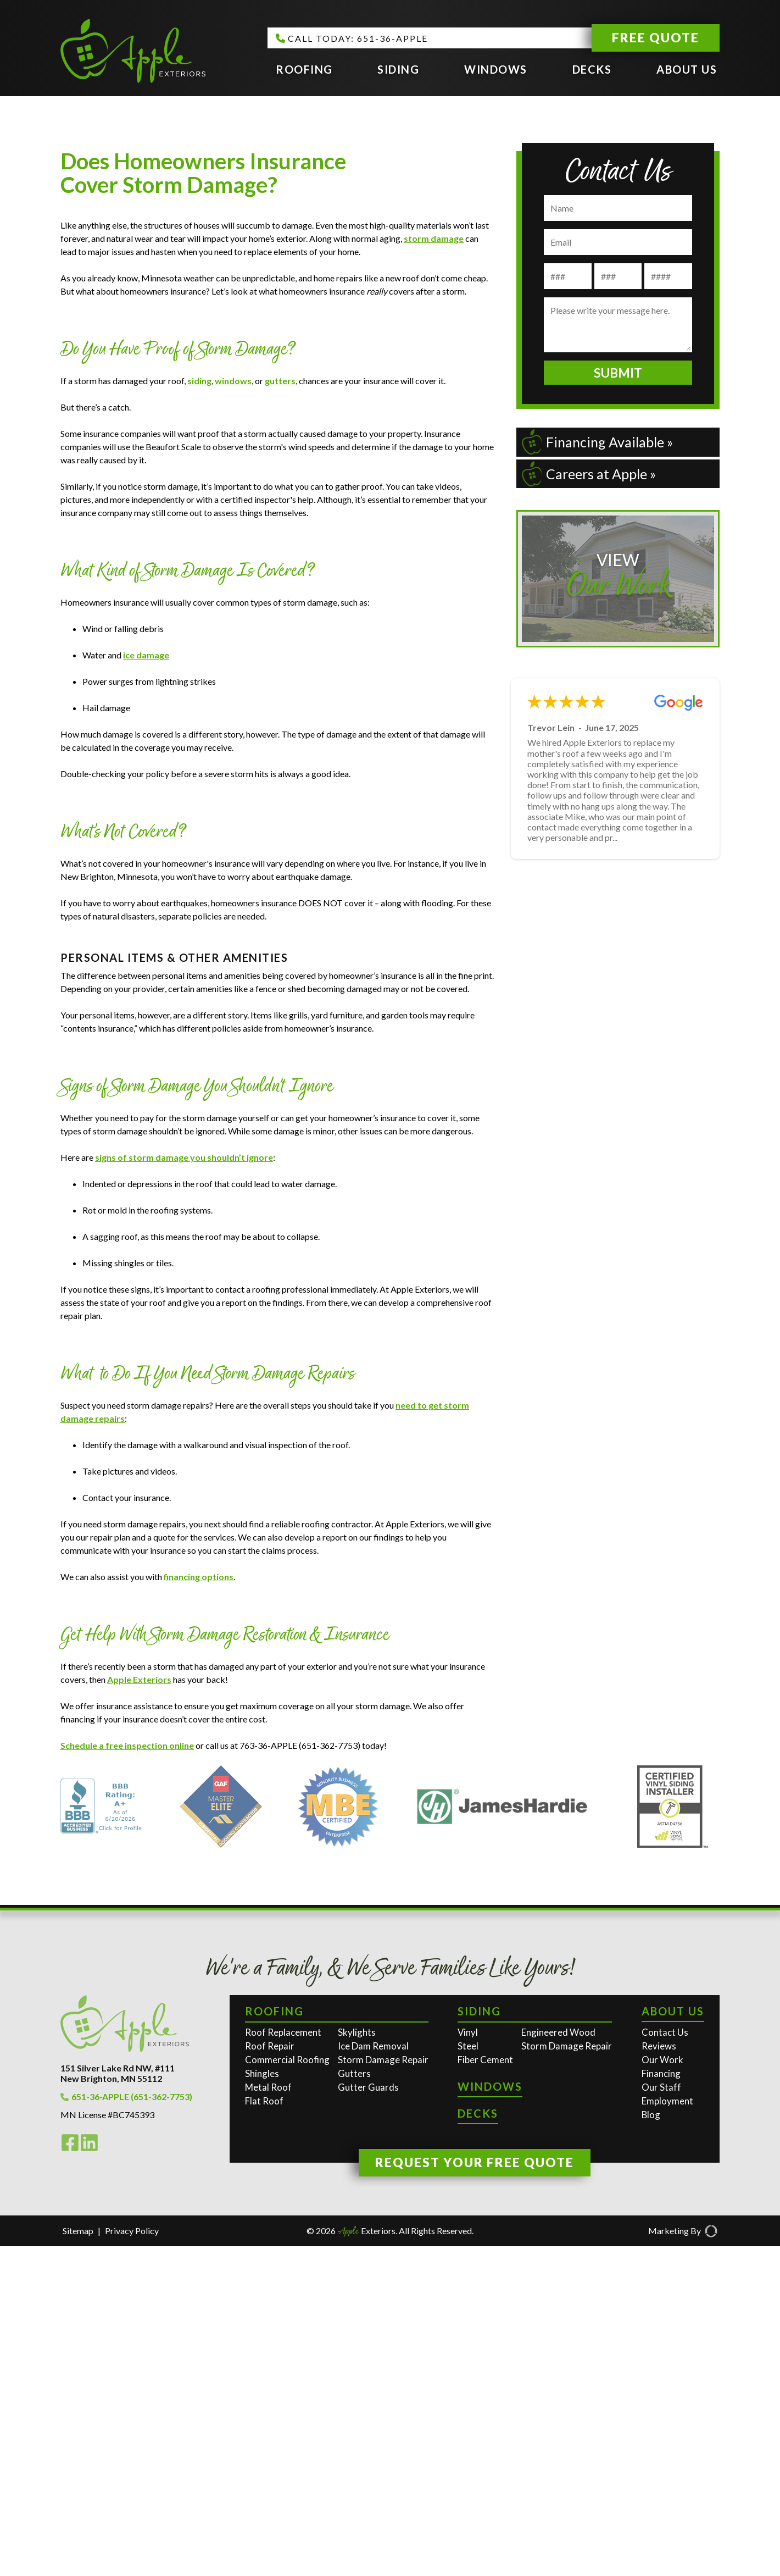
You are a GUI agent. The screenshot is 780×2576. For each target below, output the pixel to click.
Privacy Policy (132, 2560)
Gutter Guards (368, 2417)
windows (233, 710)
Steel (468, 2375)
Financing (661, 2403)
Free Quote (655, 37)
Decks (592, 69)
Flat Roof (264, 2430)
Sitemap (78, 2560)
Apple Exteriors (139, 2009)
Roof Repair (269, 2375)
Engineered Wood (558, 2362)
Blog (651, 2444)
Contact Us (665, 2362)
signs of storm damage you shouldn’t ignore (184, 1487)
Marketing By (682, 2561)
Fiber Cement (485, 2389)
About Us (686, 69)
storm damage (434, 568)
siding (199, 710)
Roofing (304, 69)
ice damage (146, 984)
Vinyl (468, 2362)
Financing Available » (597, 442)
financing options (198, 1906)
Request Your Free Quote (474, 2492)
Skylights (357, 2362)
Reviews (659, 2375)
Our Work (662, 2389)
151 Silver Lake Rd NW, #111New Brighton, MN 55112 (117, 2402)
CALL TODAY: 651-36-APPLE (352, 38)
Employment (667, 2430)
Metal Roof (268, 2417)
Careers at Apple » (589, 473)
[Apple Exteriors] (132, 52)
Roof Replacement (283, 2362)
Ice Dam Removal (373, 2375)
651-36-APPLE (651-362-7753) (126, 2426)
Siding (398, 69)
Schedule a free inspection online (127, 2075)
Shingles (262, 2403)
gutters (280, 710)
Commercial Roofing (287, 2389)
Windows (495, 69)
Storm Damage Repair (383, 2389)
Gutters (354, 2403)
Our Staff (661, 2417)
